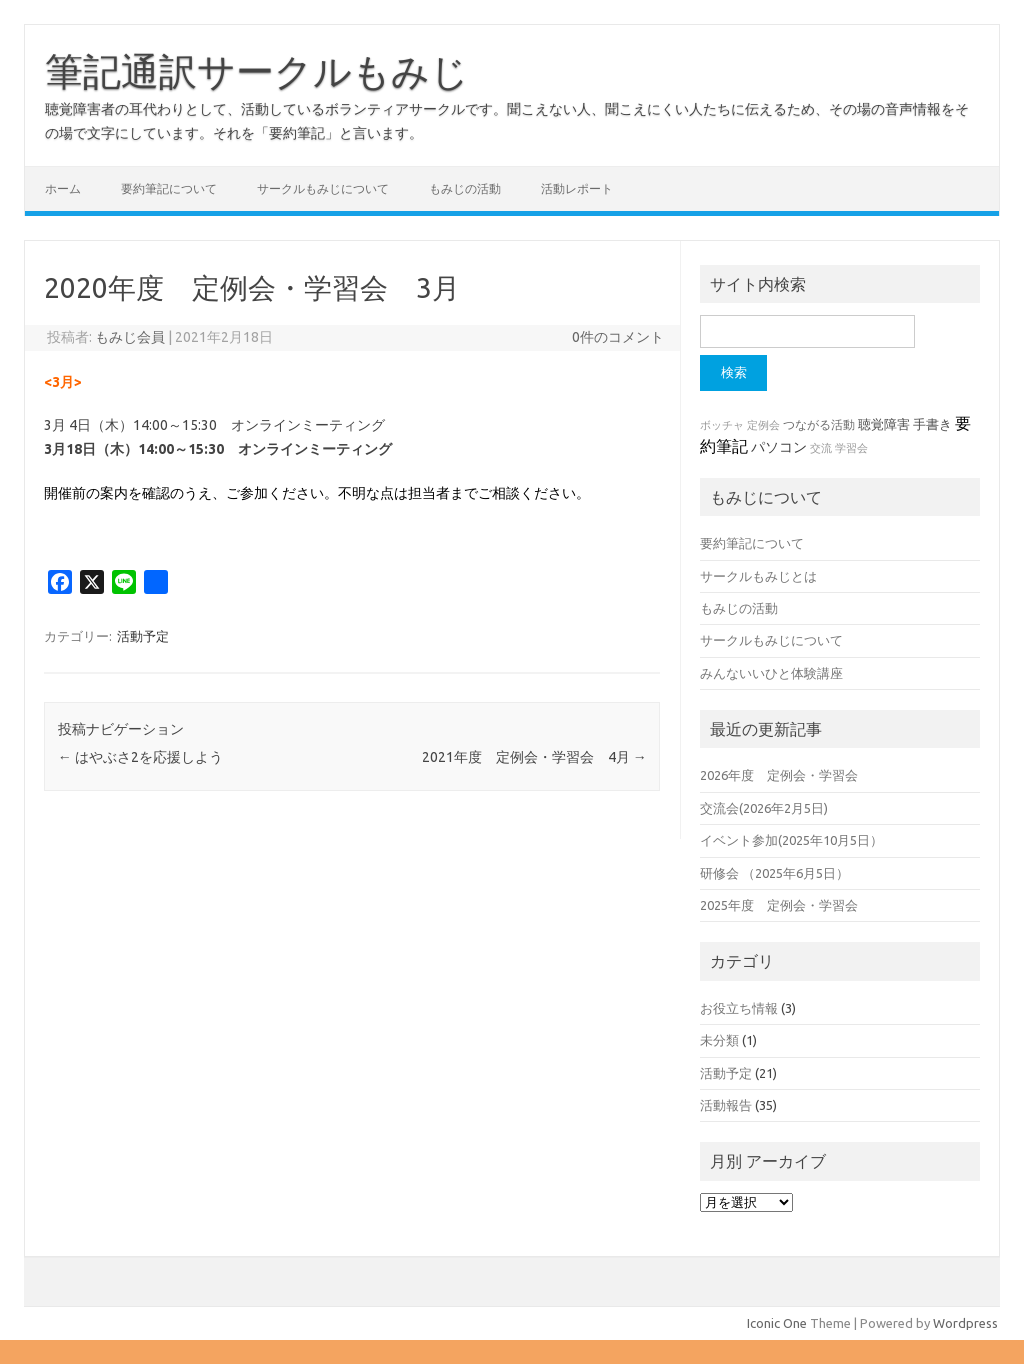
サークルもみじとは (758, 576)
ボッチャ (722, 425)
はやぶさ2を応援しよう (140, 757)
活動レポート (577, 188)
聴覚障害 (884, 424)
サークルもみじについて (323, 188)
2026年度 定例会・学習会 (779, 775)
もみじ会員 (130, 337)
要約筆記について (169, 188)
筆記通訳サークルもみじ (257, 71)
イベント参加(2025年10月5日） (791, 840)
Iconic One (777, 1323)
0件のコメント (618, 337)
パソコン (779, 447)
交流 (821, 448)
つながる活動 (819, 424)
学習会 (851, 448)
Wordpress (965, 1323)
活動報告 (726, 1105)
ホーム (63, 188)
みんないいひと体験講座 (771, 673)
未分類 (719, 1040)
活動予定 (143, 636)
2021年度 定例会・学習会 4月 (534, 757)
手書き (932, 424)
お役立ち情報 (739, 1008)
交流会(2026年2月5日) (764, 808)
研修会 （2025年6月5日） (774, 873)
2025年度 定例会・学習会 (779, 905)
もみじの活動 (465, 188)
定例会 (763, 425)
